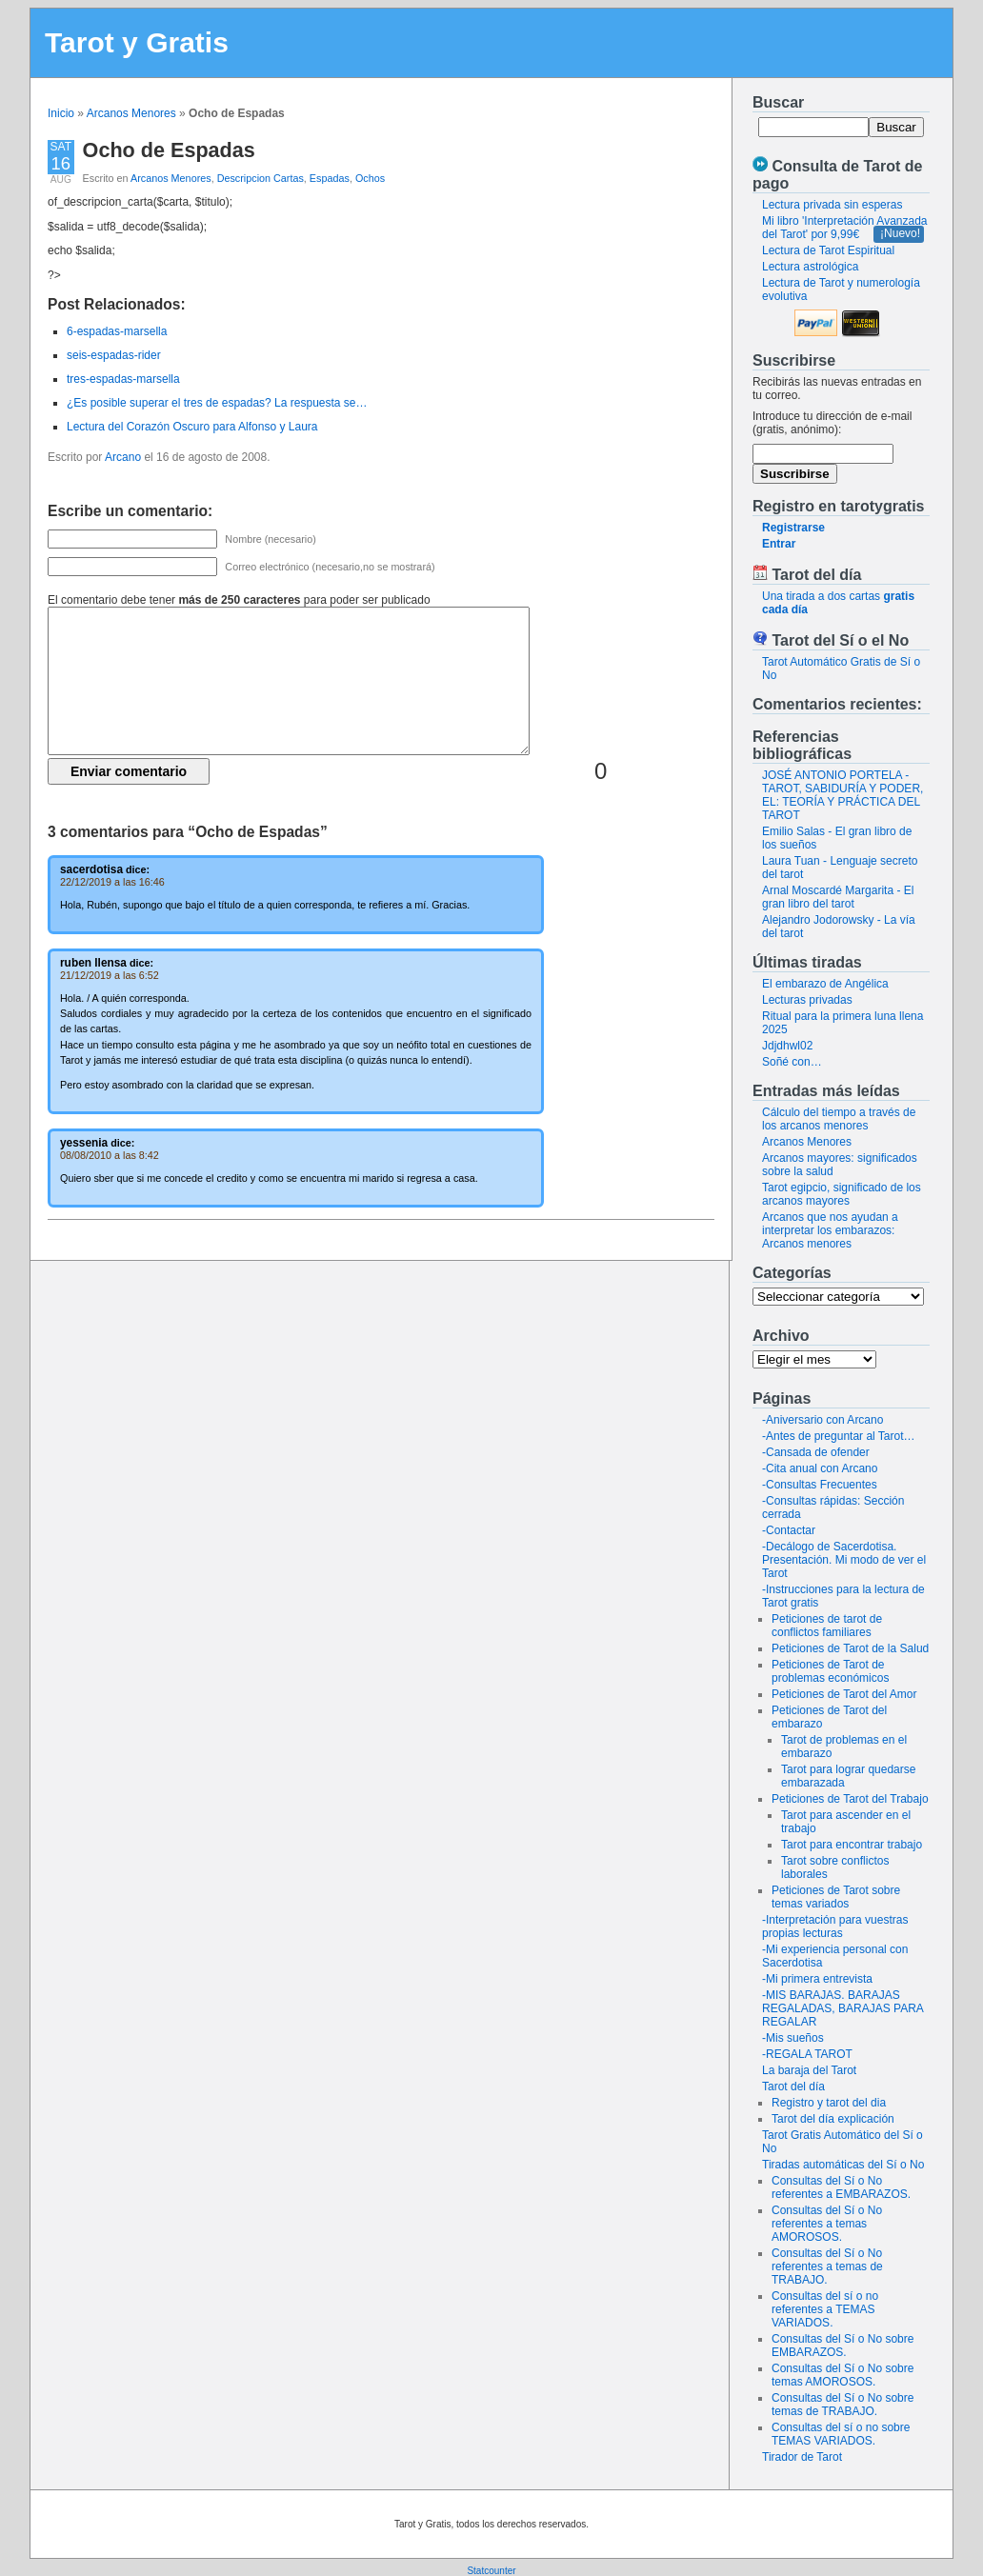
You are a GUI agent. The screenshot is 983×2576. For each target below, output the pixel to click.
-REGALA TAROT (807, 2054)
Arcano (123, 457)
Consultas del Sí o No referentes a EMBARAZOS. (841, 2187)
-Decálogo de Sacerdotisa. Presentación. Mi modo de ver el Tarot (844, 1560)
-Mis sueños (793, 2038)
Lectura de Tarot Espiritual (828, 250)
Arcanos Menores (131, 113)
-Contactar (788, 1530)
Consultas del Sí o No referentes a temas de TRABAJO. (827, 2266)
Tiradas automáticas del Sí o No (843, 2164)
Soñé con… (792, 1061)
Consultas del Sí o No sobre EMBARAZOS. (842, 2345)
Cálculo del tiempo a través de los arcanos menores (838, 1119)
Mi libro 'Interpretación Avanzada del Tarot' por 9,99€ (845, 227)
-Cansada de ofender (816, 1452)
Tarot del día (793, 2086)
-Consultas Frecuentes (819, 1484)
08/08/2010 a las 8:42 (109, 1155)
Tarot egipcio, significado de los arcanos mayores (841, 1194)
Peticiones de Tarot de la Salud (850, 1648)
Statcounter (491, 2571)
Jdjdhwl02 (787, 1045)
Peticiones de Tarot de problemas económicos (830, 1671)
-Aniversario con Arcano (822, 1420)
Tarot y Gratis (137, 42)
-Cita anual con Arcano (819, 1468)
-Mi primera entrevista (817, 1979)
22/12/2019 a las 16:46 (112, 882)
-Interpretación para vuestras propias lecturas (835, 1926)
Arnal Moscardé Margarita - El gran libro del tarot (837, 897)
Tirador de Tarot (802, 2457)
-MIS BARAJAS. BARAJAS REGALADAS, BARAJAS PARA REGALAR (842, 2008)
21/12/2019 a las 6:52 (109, 975)
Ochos (370, 178)
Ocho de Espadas (169, 150)
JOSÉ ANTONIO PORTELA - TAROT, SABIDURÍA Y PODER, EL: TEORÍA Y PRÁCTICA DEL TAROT (842, 795)
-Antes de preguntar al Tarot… (838, 1436)
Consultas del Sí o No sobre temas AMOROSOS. (842, 2375)
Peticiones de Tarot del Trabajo (850, 1799)
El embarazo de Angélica (825, 983)
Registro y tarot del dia (829, 2102)
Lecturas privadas (807, 1000)
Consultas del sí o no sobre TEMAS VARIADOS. (841, 2434)
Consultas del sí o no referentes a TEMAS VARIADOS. (825, 2309)
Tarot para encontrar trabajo (851, 1844)
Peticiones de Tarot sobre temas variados (836, 1897)
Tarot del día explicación (833, 2119)
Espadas (330, 178)
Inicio (61, 113)
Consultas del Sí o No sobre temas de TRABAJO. (842, 2404)
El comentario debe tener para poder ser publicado (239, 600)
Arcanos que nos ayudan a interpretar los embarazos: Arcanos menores (830, 1230)
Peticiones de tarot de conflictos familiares (827, 1625)
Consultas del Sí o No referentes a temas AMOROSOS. (827, 2224)
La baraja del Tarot (809, 2070)
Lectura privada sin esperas (832, 204)
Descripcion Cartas (260, 178)
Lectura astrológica (810, 266)
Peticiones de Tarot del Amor (844, 1694)
